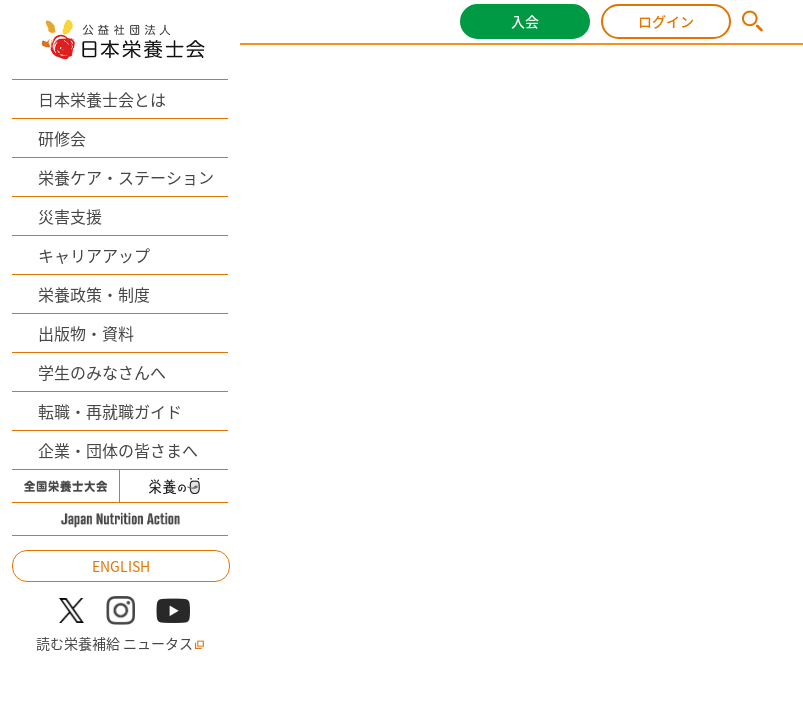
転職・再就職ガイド (110, 411)
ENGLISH (121, 566)
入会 (525, 21)
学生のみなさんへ (102, 372)
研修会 (62, 138)
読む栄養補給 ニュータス (120, 643)
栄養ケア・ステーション (126, 177)
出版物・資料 (86, 333)
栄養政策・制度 (94, 294)
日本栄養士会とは (102, 99)
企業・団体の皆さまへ (118, 450)
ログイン (666, 21)
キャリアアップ (94, 255)
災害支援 (70, 216)
